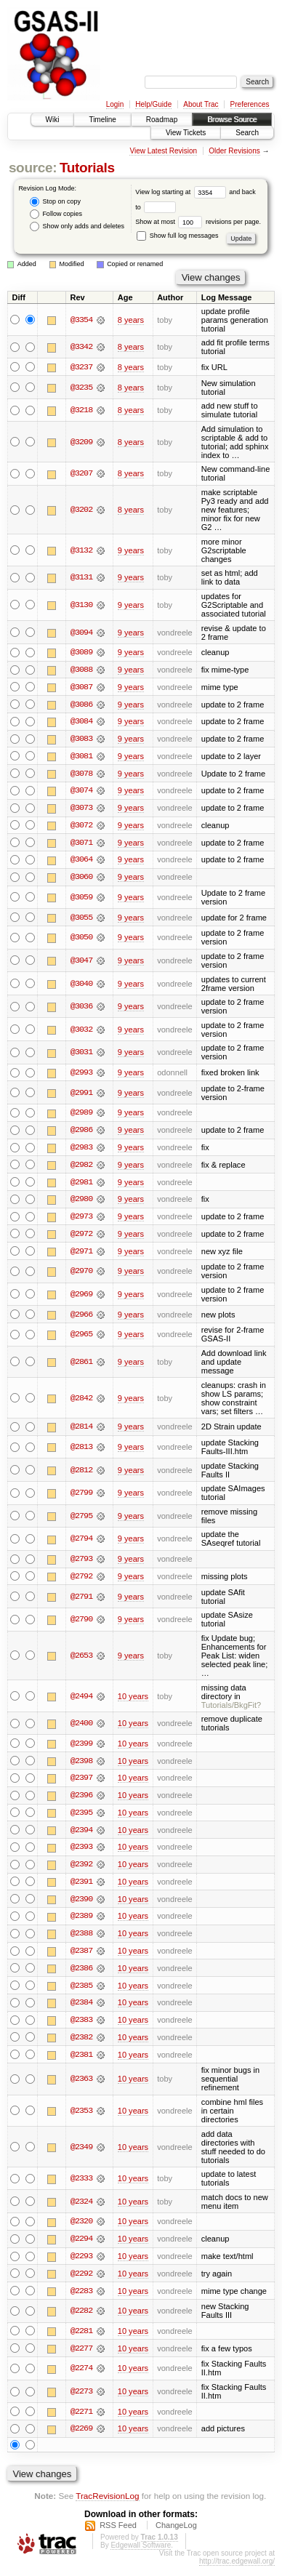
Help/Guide (153, 104)
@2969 (81, 1298)
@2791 (81, 1602)
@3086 (81, 705)
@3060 (81, 880)
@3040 (81, 986)
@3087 (81, 688)
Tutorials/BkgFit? (231, 1710)
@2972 (81, 1238)
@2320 (81, 2230)
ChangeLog (176, 2535)
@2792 (81, 1581)
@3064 (81, 862)
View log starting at (182, 192)
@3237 (81, 367)
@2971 (81, 1255)
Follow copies (56, 214)
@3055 (81, 920)
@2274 (81, 2378)
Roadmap (161, 120)
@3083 (81, 740)
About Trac (200, 104)
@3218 (81, 410)
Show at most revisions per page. (198, 221)
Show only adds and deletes (77, 226)
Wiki (53, 120)
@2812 (81, 1474)
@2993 (81, 1075)
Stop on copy (55, 201)
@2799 (81, 1498)
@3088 (81, 670)
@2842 (81, 1402)
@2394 (81, 1836)
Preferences (250, 104)
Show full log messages (177, 235)
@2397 (81, 1783)
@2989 (81, 1116)
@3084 (81, 723)
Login (115, 104)
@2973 (81, 1221)
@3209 (81, 442)
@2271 (81, 2421)
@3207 (81, 474)
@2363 (81, 2087)
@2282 (81, 2320)
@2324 (81, 2209)
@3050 (81, 940)
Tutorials (87, 167)
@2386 (81, 1975)
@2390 (81, 1905)
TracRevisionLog (107, 2506)
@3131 (81, 578)
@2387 (81, 1958)
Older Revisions (234, 151)
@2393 (81, 1853)
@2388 (81, 1940)
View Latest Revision (163, 151)
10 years (133, 1701)
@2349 (81, 2155)
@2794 (81, 1543)
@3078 (81, 775)
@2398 (81, 1766)
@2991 (81, 1096)
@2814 (81, 1431)
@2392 (81, 1871)
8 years (131, 320)
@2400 (81, 1728)
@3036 (81, 1009)
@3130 (81, 605)
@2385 (81, 1993)
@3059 (81, 899)
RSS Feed (118, 2535)
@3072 (81, 827)
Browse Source (232, 120)
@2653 (81, 1660)
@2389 (81, 1923)
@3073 (81, 810)
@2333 (81, 2187)
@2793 (81, 1564)
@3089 (81, 653)
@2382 (81, 2045)
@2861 (81, 1366)
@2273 (81, 2401)
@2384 (81, 2010)
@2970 (81, 1275)
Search (247, 133)
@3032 (81, 1032)
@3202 (81, 509)
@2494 (81, 1701)
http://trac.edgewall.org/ (237, 2571)
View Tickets (186, 133)
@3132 (81, 550)
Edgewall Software (140, 2555)
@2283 (81, 2300)
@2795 (81, 1520)
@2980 (81, 1203)
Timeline (102, 120)
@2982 (81, 1168)
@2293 (81, 2265)
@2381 (81, 2063)
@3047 (81, 963)
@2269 (81, 2438)
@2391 (81, 1888)
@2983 (81, 1151)
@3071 (81, 845)
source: (33, 167)
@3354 (81, 320)
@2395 (81, 1818)
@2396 (81, 1801)
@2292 (81, 2282)
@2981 (81, 1186)
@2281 (81, 2340)
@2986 (81, 1133)
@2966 (81, 1319)
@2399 (81, 1748)
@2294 (81, 2247)
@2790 (81, 1624)
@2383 (81, 2028)
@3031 (81, 1055)
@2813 (81, 1452)
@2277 (81, 2358)
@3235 (81, 387)
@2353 (81, 2118)
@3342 (81, 347)
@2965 (81, 1339)
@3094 (81, 632)
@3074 (81, 792)
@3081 (81, 757)
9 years (131, 550)
